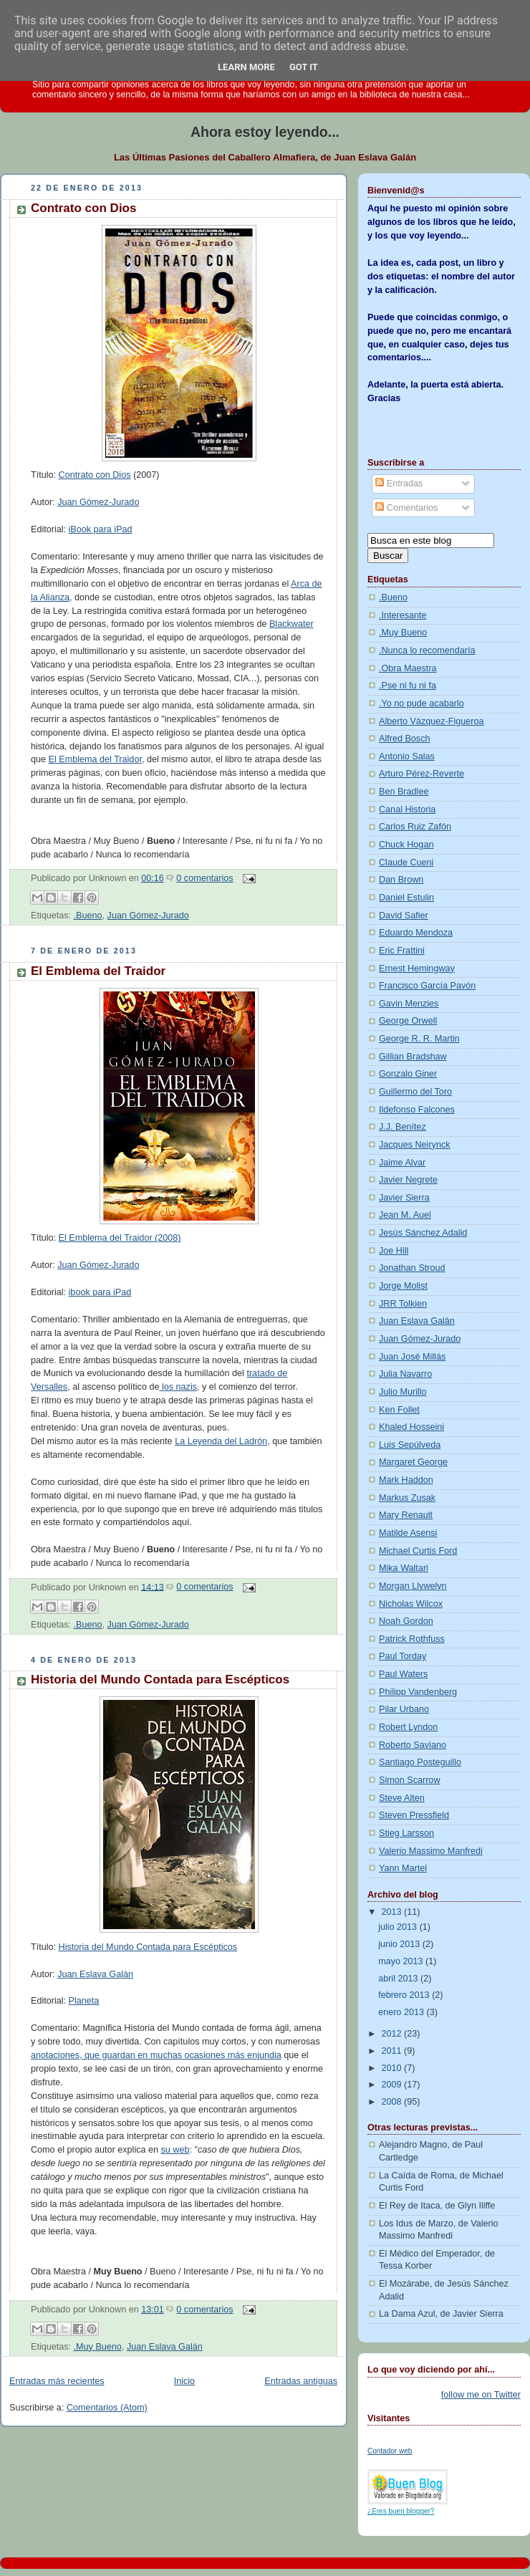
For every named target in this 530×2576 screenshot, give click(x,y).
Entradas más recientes (56, 2381)
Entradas (399, 484)
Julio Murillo (403, 1392)
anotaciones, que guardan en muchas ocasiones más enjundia (156, 2055)
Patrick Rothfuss (412, 1639)
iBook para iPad (100, 529)
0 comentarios (204, 878)
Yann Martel (403, 1868)
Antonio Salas (407, 756)
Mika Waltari (403, 1568)
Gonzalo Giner (408, 1074)
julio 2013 (399, 1927)
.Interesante (403, 615)
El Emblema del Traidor (95, 759)
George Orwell (408, 1021)
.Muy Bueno (98, 2347)
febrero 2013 (405, 1995)
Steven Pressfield (414, 1815)
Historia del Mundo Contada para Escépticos (160, 1679)
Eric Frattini (402, 951)
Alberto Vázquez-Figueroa (431, 721)
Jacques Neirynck (414, 1145)
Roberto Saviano (412, 1745)
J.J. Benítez (402, 1127)
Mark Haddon (406, 1480)
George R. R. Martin (419, 1039)
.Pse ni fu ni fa (407, 686)
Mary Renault (406, 1515)
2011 (393, 2051)
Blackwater (291, 624)
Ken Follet (399, 1410)
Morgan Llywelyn (413, 1586)
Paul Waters (403, 1674)
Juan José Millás (412, 1357)
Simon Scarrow (409, 1780)
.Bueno (88, 915)
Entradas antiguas (300, 2381)
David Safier (403, 915)
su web (175, 2150)
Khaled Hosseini (411, 1427)
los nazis (178, 1387)
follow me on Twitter (481, 2395)
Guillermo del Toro (415, 1092)
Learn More (246, 67)
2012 (393, 2034)
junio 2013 (400, 1944)
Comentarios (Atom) (107, 2408)
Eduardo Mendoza (416, 933)
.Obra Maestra (408, 668)
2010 (393, 2068)
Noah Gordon (406, 1621)
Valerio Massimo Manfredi (431, 1851)
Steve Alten (402, 1798)
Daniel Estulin (406, 898)
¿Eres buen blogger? (400, 2511)
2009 (393, 2085)
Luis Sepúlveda (409, 1445)
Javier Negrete (408, 1180)
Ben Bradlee (403, 792)
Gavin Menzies (408, 1004)
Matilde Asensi (408, 1533)
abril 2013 (399, 1979)
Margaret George (413, 1462)
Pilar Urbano (404, 1709)
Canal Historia (407, 809)
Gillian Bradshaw (413, 1057)
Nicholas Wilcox (411, 1604)
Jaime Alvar (402, 1163)
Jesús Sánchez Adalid (423, 1233)
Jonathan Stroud (412, 1268)
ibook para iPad (100, 1292)
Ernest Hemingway (417, 968)
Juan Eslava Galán (95, 1974)
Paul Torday (402, 1656)
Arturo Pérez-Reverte (421, 774)
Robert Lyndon (408, 1727)
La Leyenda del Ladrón (221, 1441)
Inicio (184, 2381)
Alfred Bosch (404, 739)
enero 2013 (402, 2012)
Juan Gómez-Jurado (98, 502)
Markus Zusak (407, 1498)
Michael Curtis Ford (418, 1551)
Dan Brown (401, 880)
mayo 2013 (401, 1961)
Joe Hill (393, 1251)
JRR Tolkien (403, 1304)
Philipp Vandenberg (418, 1692)
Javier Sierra (404, 1198)
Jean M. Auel (405, 1215)
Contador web (389, 2451)
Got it (303, 67)
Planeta (84, 2001)
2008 (393, 2102)
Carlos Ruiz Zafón (415, 827)
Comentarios (406, 508)
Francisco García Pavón (427, 986)
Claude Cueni (406, 862)
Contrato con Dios (83, 208)
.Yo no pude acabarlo (421, 703)
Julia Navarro (405, 1374)
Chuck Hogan (406, 845)
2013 (393, 1912)
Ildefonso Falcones (417, 1110)
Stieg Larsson (406, 1833)
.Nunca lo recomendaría (427, 650)
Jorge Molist (403, 1286)
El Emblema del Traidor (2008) (120, 1238)
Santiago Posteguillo (420, 1762)
